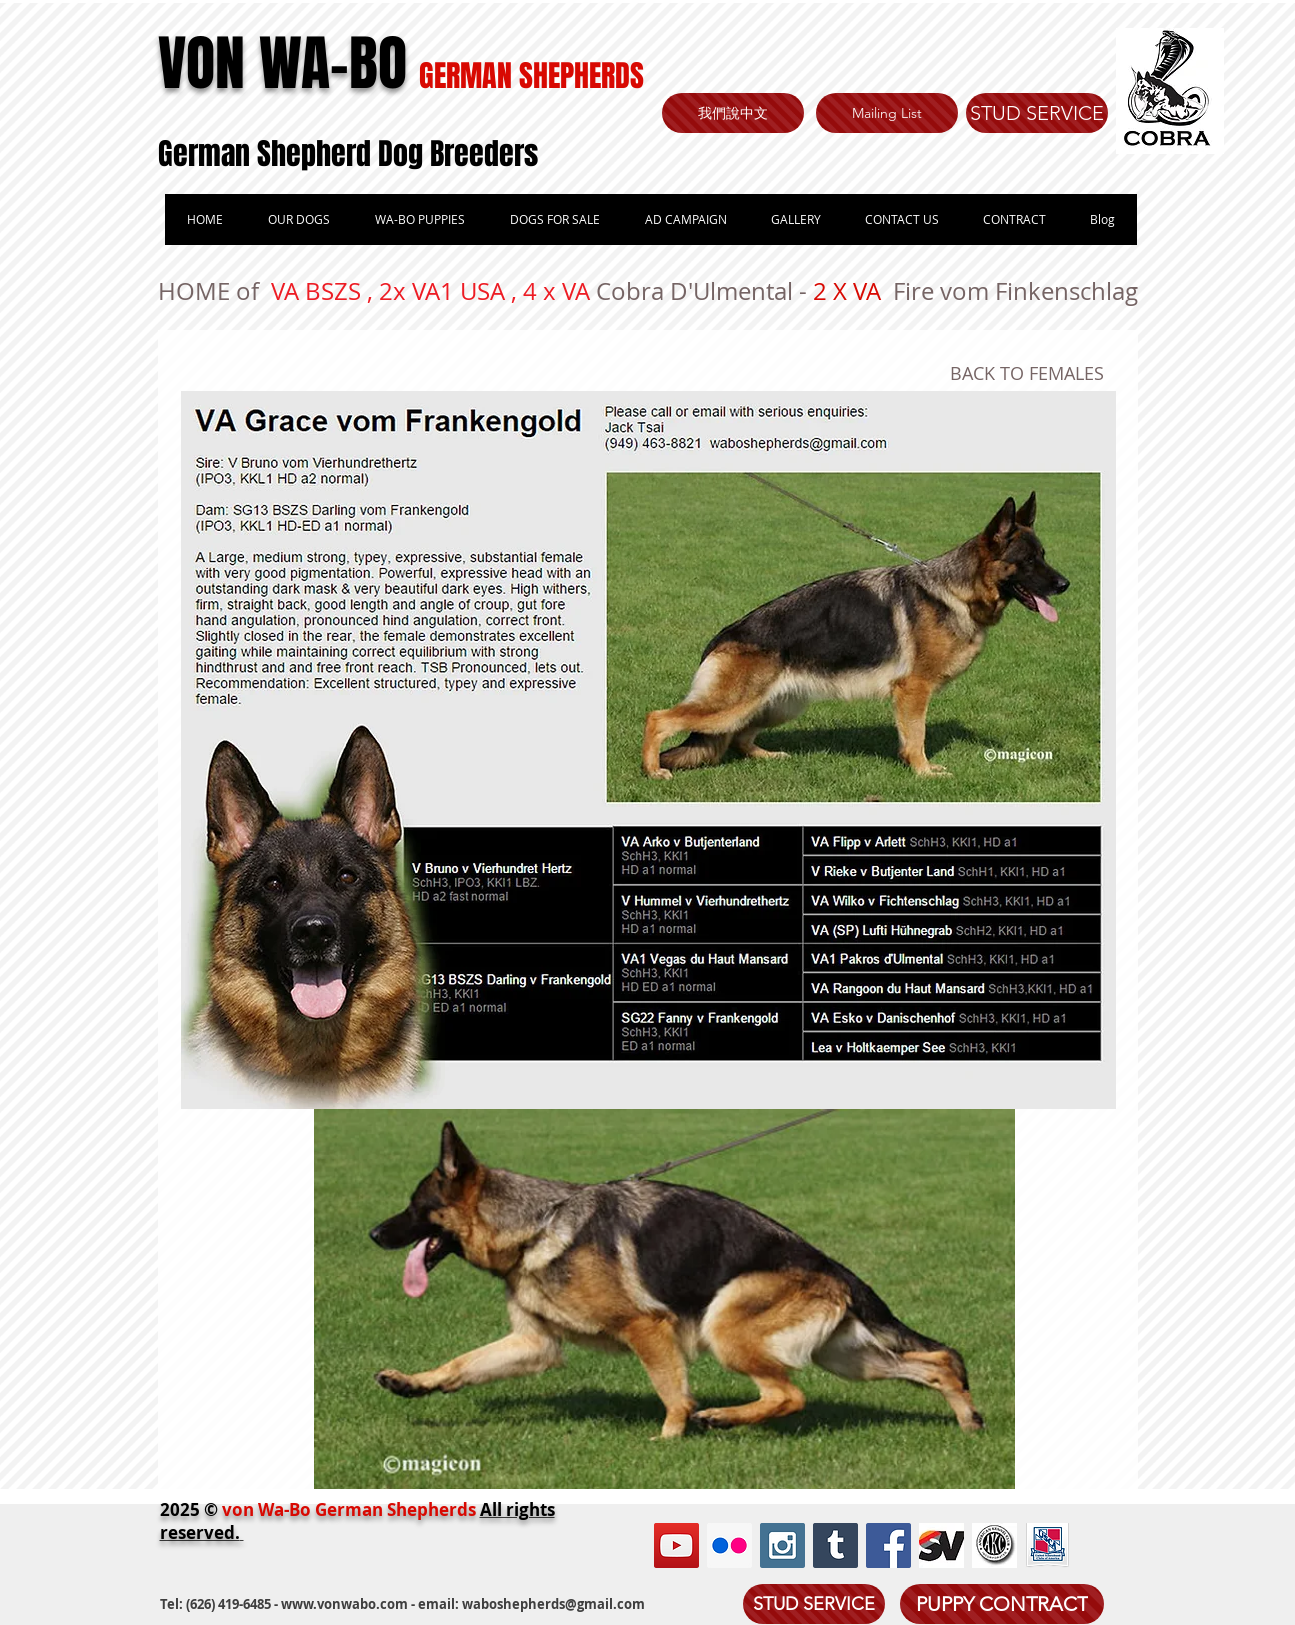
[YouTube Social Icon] (676, 1545)
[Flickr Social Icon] (729, 1545)
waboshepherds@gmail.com (553, 1604)
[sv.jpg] (941, 1545)
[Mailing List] (887, 113)
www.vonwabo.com (344, 1604)
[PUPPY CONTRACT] (1002, 1604)
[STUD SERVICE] (1037, 113)
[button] (419, 219)
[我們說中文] (733, 113)
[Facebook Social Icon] (888, 1545)
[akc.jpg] (994, 1545)
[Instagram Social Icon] (782, 1545)
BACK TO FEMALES (1027, 373)
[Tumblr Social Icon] (835, 1545)
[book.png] (1047, 1545)
